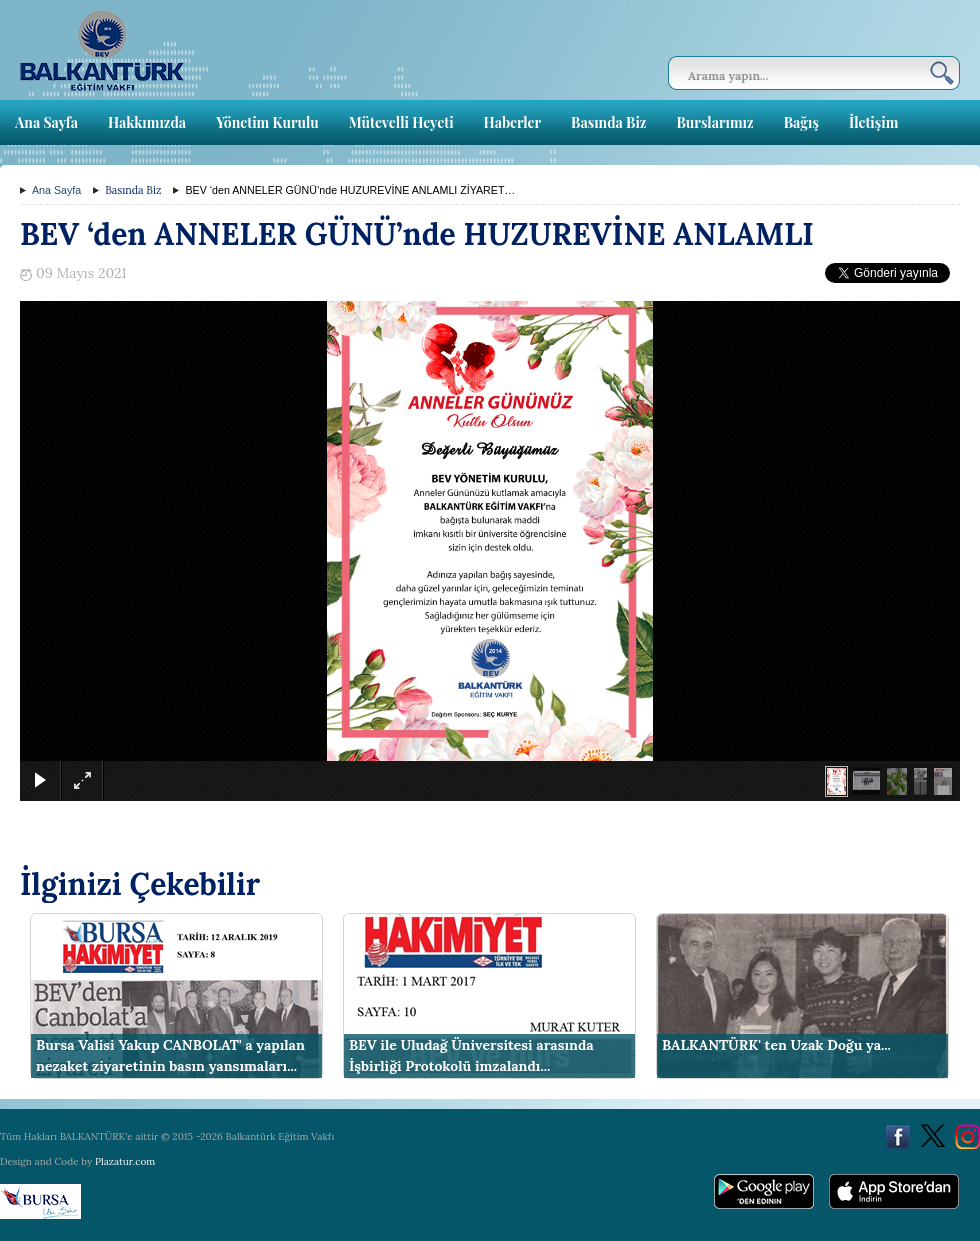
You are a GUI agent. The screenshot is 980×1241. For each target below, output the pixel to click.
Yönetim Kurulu (267, 122)
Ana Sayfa (46, 122)
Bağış (801, 122)
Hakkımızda (147, 122)
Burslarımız (714, 122)
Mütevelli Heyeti (401, 122)
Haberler (512, 122)
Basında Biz (608, 122)
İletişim (873, 122)
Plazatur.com (125, 1161)
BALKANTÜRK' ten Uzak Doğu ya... (776, 1045)
